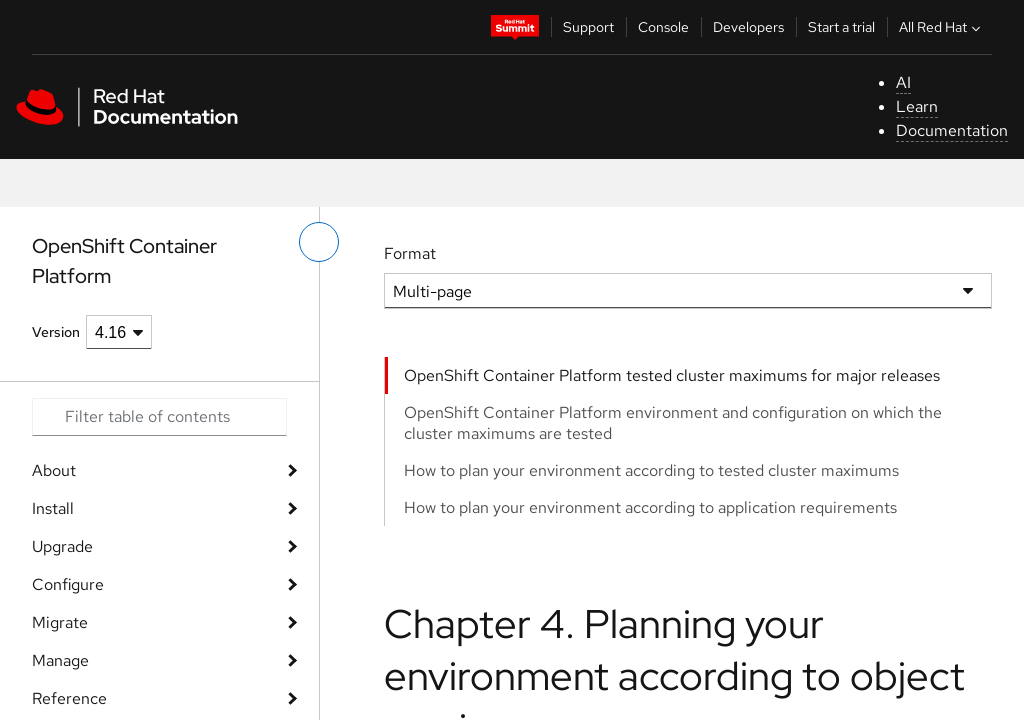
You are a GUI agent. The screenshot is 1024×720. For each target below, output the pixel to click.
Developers (748, 27)
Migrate (60, 622)
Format (410, 253)
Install (53, 508)
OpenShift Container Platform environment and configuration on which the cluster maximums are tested (673, 423)
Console (663, 27)
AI (903, 82)
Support (588, 27)
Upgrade (62, 546)
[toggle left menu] (319, 242)
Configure (68, 584)
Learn (917, 106)
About (54, 470)
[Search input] (159, 417)
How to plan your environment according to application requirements (650, 507)
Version (56, 332)
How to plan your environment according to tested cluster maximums (651, 470)
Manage (60, 660)
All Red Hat (942, 27)
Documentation (952, 130)
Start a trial (841, 27)
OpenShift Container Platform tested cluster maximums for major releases (672, 375)
